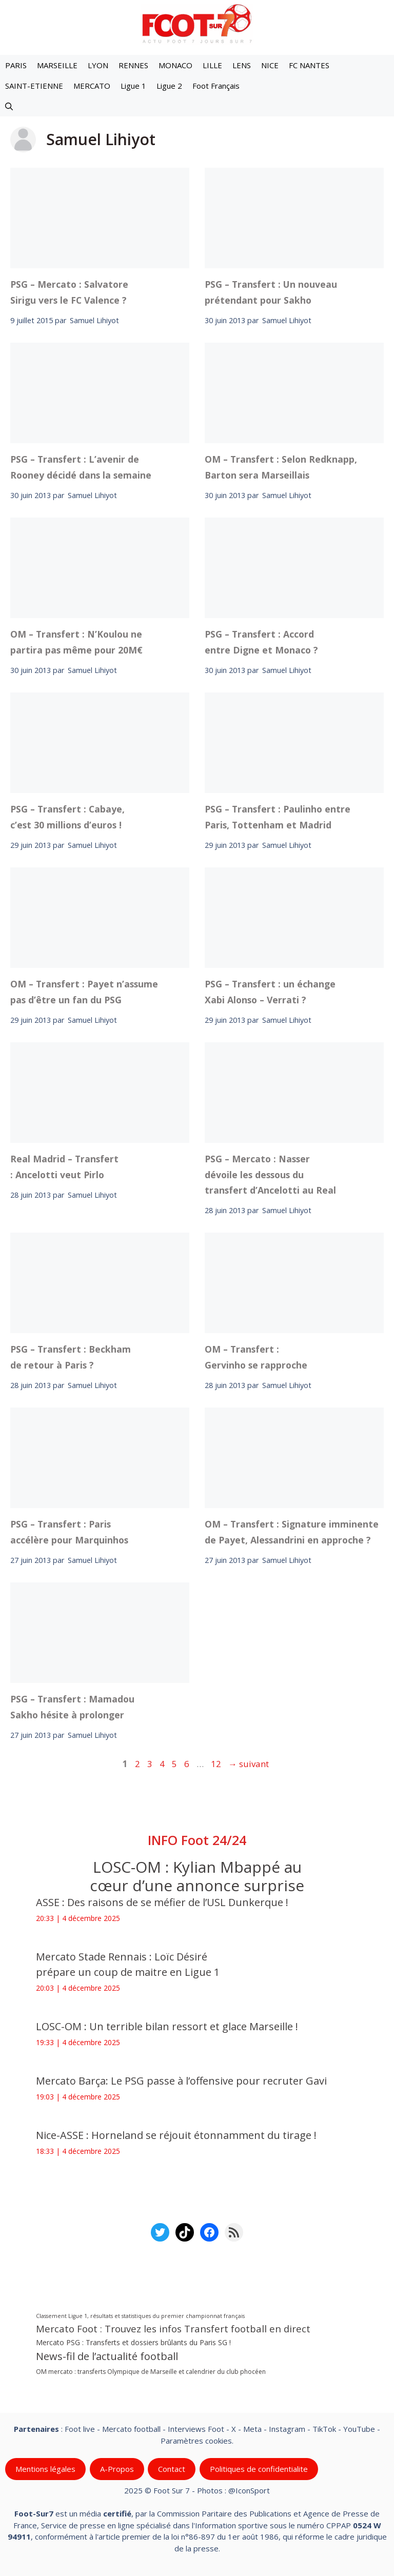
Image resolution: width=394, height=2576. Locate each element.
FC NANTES (309, 65)
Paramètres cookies (196, 2440)
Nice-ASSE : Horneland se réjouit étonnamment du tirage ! (176, 2135)
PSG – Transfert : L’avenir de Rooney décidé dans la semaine (80, 467)
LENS (241, 65)
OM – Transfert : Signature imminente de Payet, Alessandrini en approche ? (292, 1532)
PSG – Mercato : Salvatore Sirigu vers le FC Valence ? (69, 292)
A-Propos (117, 2469)
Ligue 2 (169, 86)
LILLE (212, 65)
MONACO (175, 65)
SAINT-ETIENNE (34, 86)
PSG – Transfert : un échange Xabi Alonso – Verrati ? (270, 991)
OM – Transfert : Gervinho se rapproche (256, 1357)
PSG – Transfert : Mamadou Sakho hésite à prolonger (72, 1707)
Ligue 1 (133, 86)
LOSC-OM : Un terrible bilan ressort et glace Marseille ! (167, 2026)
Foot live (80, 2429)
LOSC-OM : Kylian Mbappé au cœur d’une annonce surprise (197, 1876)
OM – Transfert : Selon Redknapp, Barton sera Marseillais (281, 467)
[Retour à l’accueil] (197, 23)
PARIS (16, 65)
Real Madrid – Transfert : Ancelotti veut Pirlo (64, 1166)
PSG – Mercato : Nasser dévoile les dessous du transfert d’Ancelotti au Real (270, 1174)
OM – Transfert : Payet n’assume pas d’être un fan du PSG (84, 991)
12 (217, 1764)
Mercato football (131, 2429)
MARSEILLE (57, 65)
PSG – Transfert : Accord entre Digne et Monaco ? (261, 642)
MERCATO (91, 86)
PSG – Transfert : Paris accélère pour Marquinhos (69, 1532)
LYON (98, 65)
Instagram (287, 2429)
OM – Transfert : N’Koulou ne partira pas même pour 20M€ (76, 642)
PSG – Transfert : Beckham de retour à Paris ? (70, 1357)
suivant (248, 1764)
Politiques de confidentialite (259, 2469)
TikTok (324, 2429)
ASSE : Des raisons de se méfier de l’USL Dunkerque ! (162, 1902)
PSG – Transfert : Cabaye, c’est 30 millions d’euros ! (67, 816)
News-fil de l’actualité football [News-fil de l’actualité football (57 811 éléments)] (107, 2356)
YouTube (359, 2429)
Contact (171, 2469)
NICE (270, 65)
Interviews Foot (196, 2429)
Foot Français (216, 86)
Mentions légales (45, 2469)
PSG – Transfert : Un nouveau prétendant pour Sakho (271, 292)
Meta (252, 2429)
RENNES (133, 65)
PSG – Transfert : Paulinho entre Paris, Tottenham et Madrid (277, 816)
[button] (9, 106)
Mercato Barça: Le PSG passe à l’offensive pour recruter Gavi (181, 2081)
